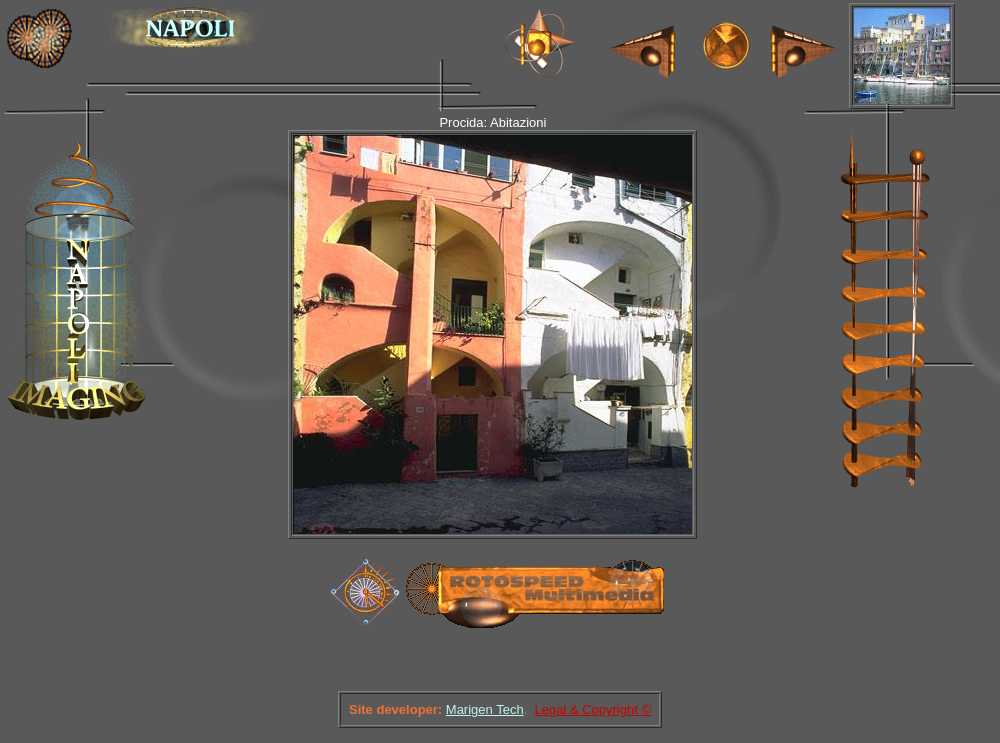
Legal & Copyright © (592, 709)
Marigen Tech (485, 709)
